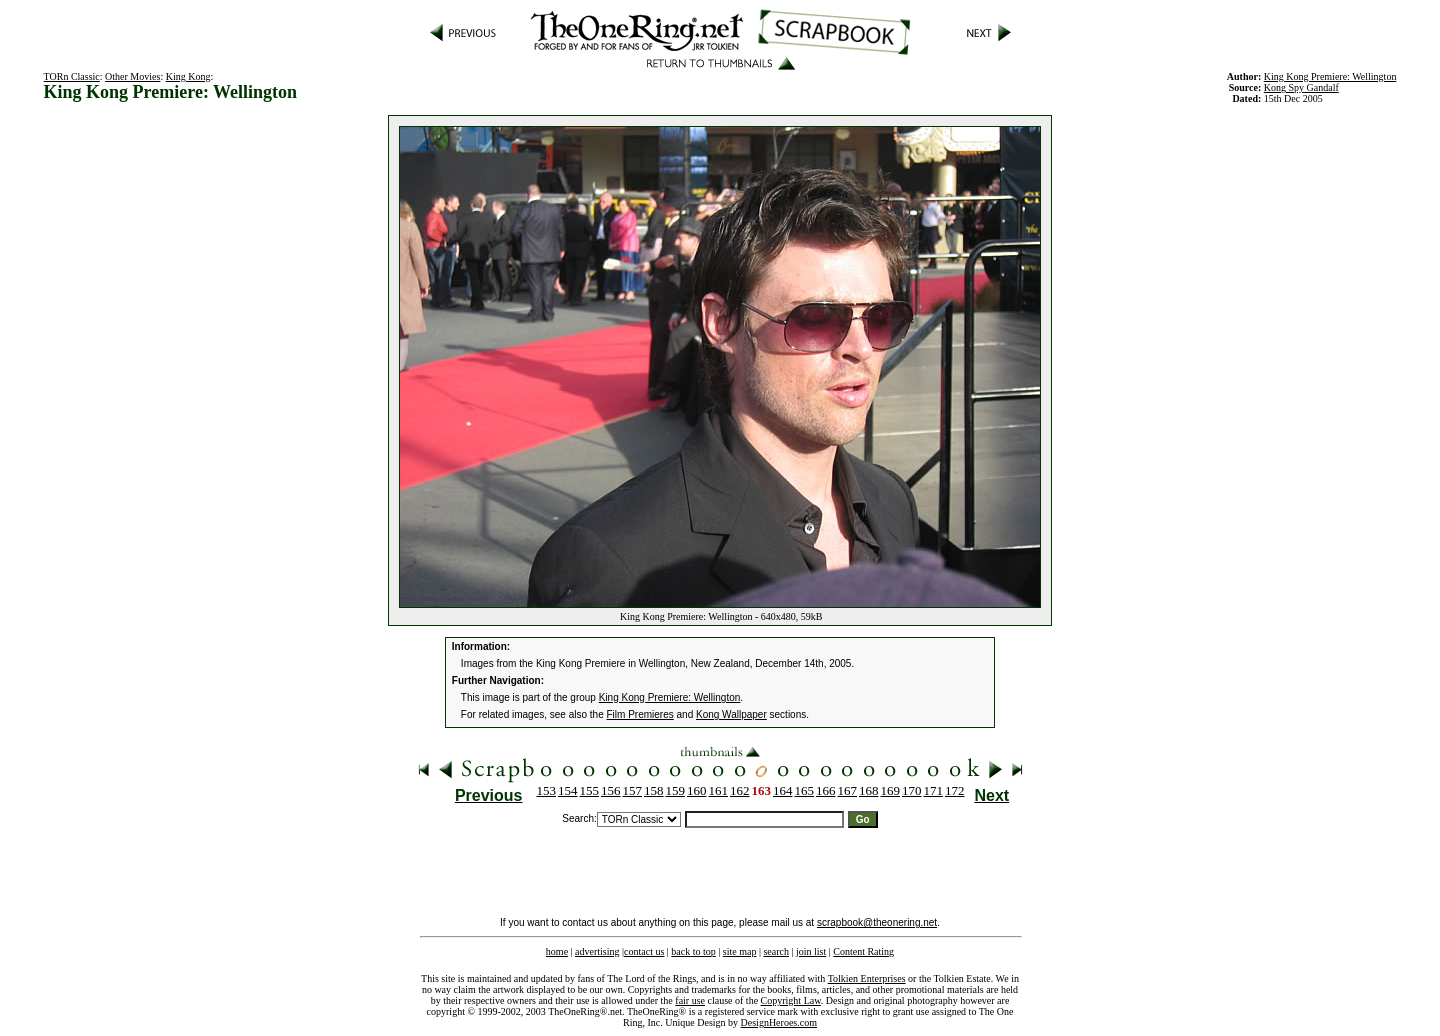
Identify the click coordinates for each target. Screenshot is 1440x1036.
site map (740, 951)
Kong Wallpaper (731, 714)
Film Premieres (640, 714)
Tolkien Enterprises (867, 978)
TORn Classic (72, 76)
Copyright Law (791, 1000)
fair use (690, 1000)
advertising (597, 951)
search (776, 951)
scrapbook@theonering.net (877, 922)
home (557, 951)
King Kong (188, 76)
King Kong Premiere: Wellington (670, 697)
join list (811, 951)
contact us (644, 951)
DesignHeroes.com (779, 1022)
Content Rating (863, 951)
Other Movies (132, 76)
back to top (693, 951)
